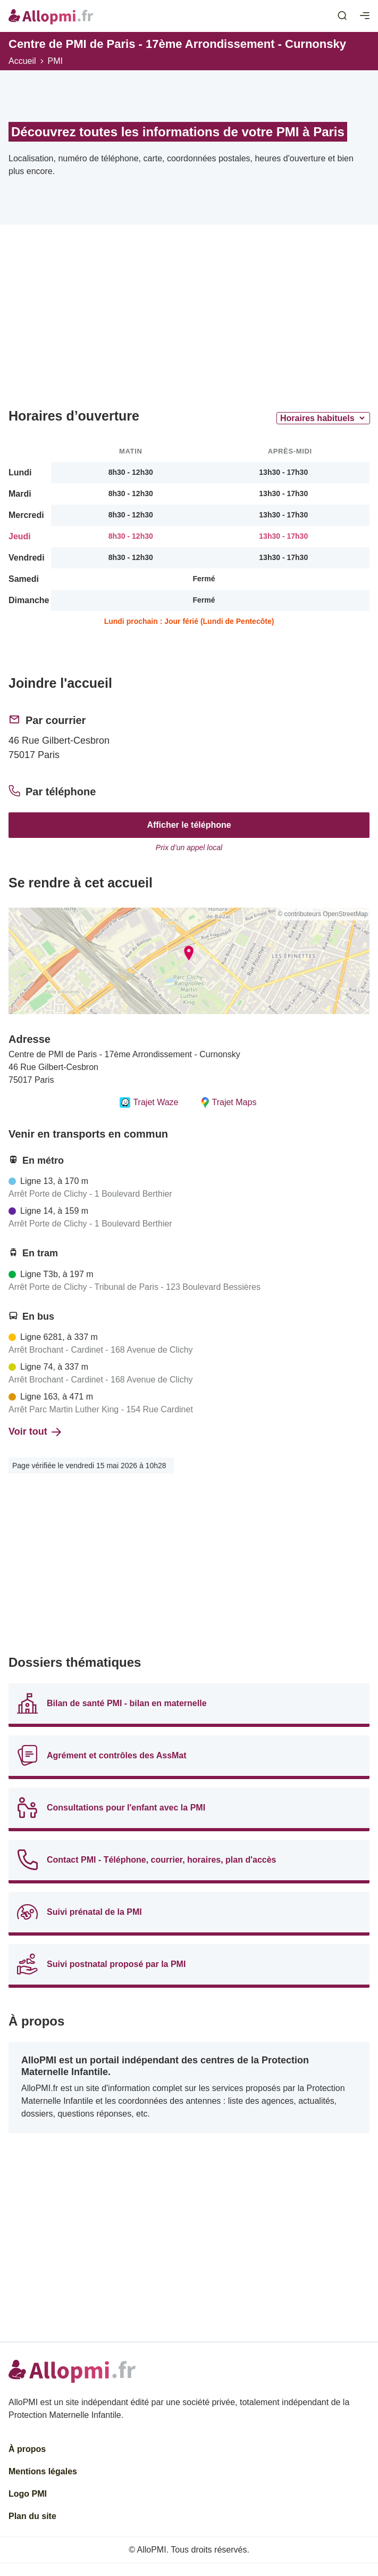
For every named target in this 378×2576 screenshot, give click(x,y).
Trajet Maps (228, 1102)
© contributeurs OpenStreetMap (323, 914)
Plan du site (32, 2516)
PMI (55, 60)
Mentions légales (43, 2471)
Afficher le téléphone (189, 824)
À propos (27, 2449)
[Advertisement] (189, 320)
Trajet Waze (149, 1102)
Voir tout (35, 1431)
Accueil (22, 60)
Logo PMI (28, 2493)
